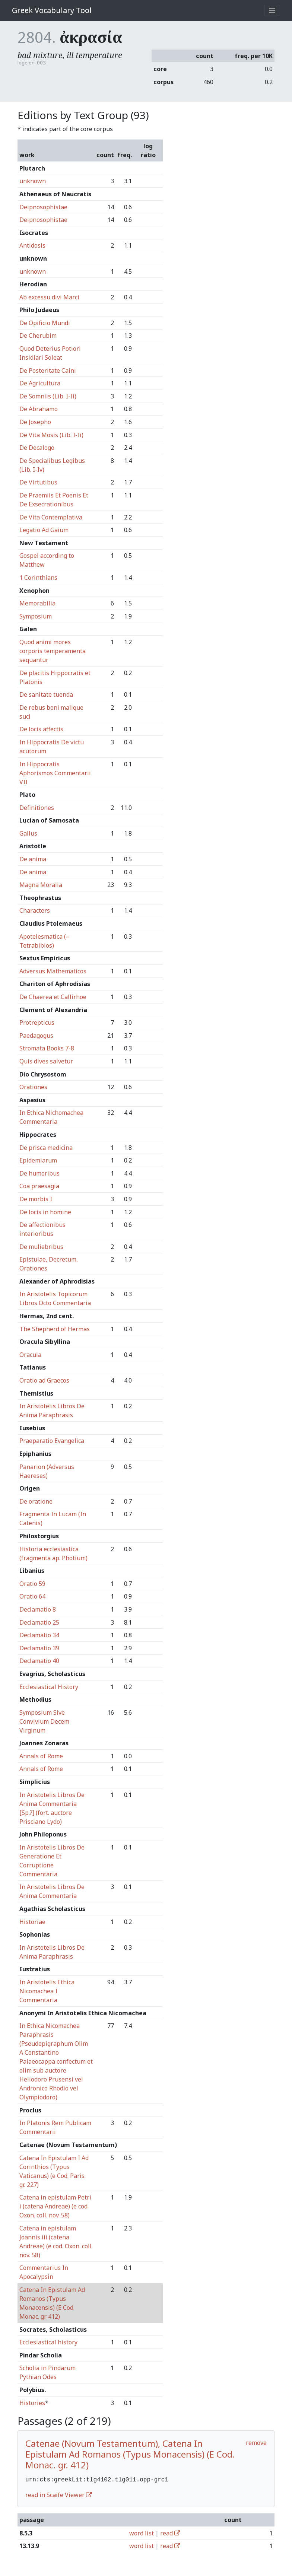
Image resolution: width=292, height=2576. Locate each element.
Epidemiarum (38, 1160)
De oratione (36, 1501)
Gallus (28, 833)
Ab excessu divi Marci (49, 297)
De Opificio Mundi (44, 323)
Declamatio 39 (39, 1648)
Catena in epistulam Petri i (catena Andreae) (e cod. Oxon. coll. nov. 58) (55, 2206)
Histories (32, 2403)
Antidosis (32, 245)
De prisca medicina (46, 1148)
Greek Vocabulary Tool (52, 10)
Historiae (32, 1922)
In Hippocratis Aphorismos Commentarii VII (55, 773)
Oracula (30, 1355)
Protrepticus (36, 1022)
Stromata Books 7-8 (46, 1048)
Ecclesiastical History (48, 1687)
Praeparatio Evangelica (51, 1441)
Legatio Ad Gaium (44, 530)
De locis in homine (45, 1212)
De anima (32, 859)
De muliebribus (41, 1247)
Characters (34, 910)
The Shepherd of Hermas (54, 1329)
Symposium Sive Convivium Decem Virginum (44, 1721)
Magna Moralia (40, 885)
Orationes (33, 1087)
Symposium (35, 616)
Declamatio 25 (39, 1622)
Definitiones (36, 808)
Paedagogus (36, 1035)
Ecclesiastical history (48, 2342)
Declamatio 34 (39, 1635)
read (170, 2532)
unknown (32, 181)
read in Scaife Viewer (58, 2494)
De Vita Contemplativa (50, 517)
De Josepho (35, 422)
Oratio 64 (32, 1596)
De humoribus (39, 1173)
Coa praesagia (39, 1186)
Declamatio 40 (39, 1661)
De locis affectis (41, 729)
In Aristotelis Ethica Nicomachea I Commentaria (46, 1991)
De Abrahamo (38, 409)
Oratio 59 (32, 1584)
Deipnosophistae (43, 207)
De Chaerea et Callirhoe (52, 997)
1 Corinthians (38, 577)
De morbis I (35, 1199)
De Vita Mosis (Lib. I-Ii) (51, 435)
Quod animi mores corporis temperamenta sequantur (52, 651)
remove (256, 2443)
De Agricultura (39, 383)
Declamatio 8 (37, 1609)
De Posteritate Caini (47, 370)
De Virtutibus (38, 482)
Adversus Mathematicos (52, 971)
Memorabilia (37, 603)
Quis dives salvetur (46, 1061)
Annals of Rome (41, 1756)
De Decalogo (36, 447)
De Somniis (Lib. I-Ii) (47, 396)
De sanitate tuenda (46, 694)
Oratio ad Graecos (44, 1380)
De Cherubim (38, 335)
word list (141, 2532)
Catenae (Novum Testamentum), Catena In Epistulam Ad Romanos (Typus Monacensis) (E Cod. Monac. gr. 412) (130, 2454)
